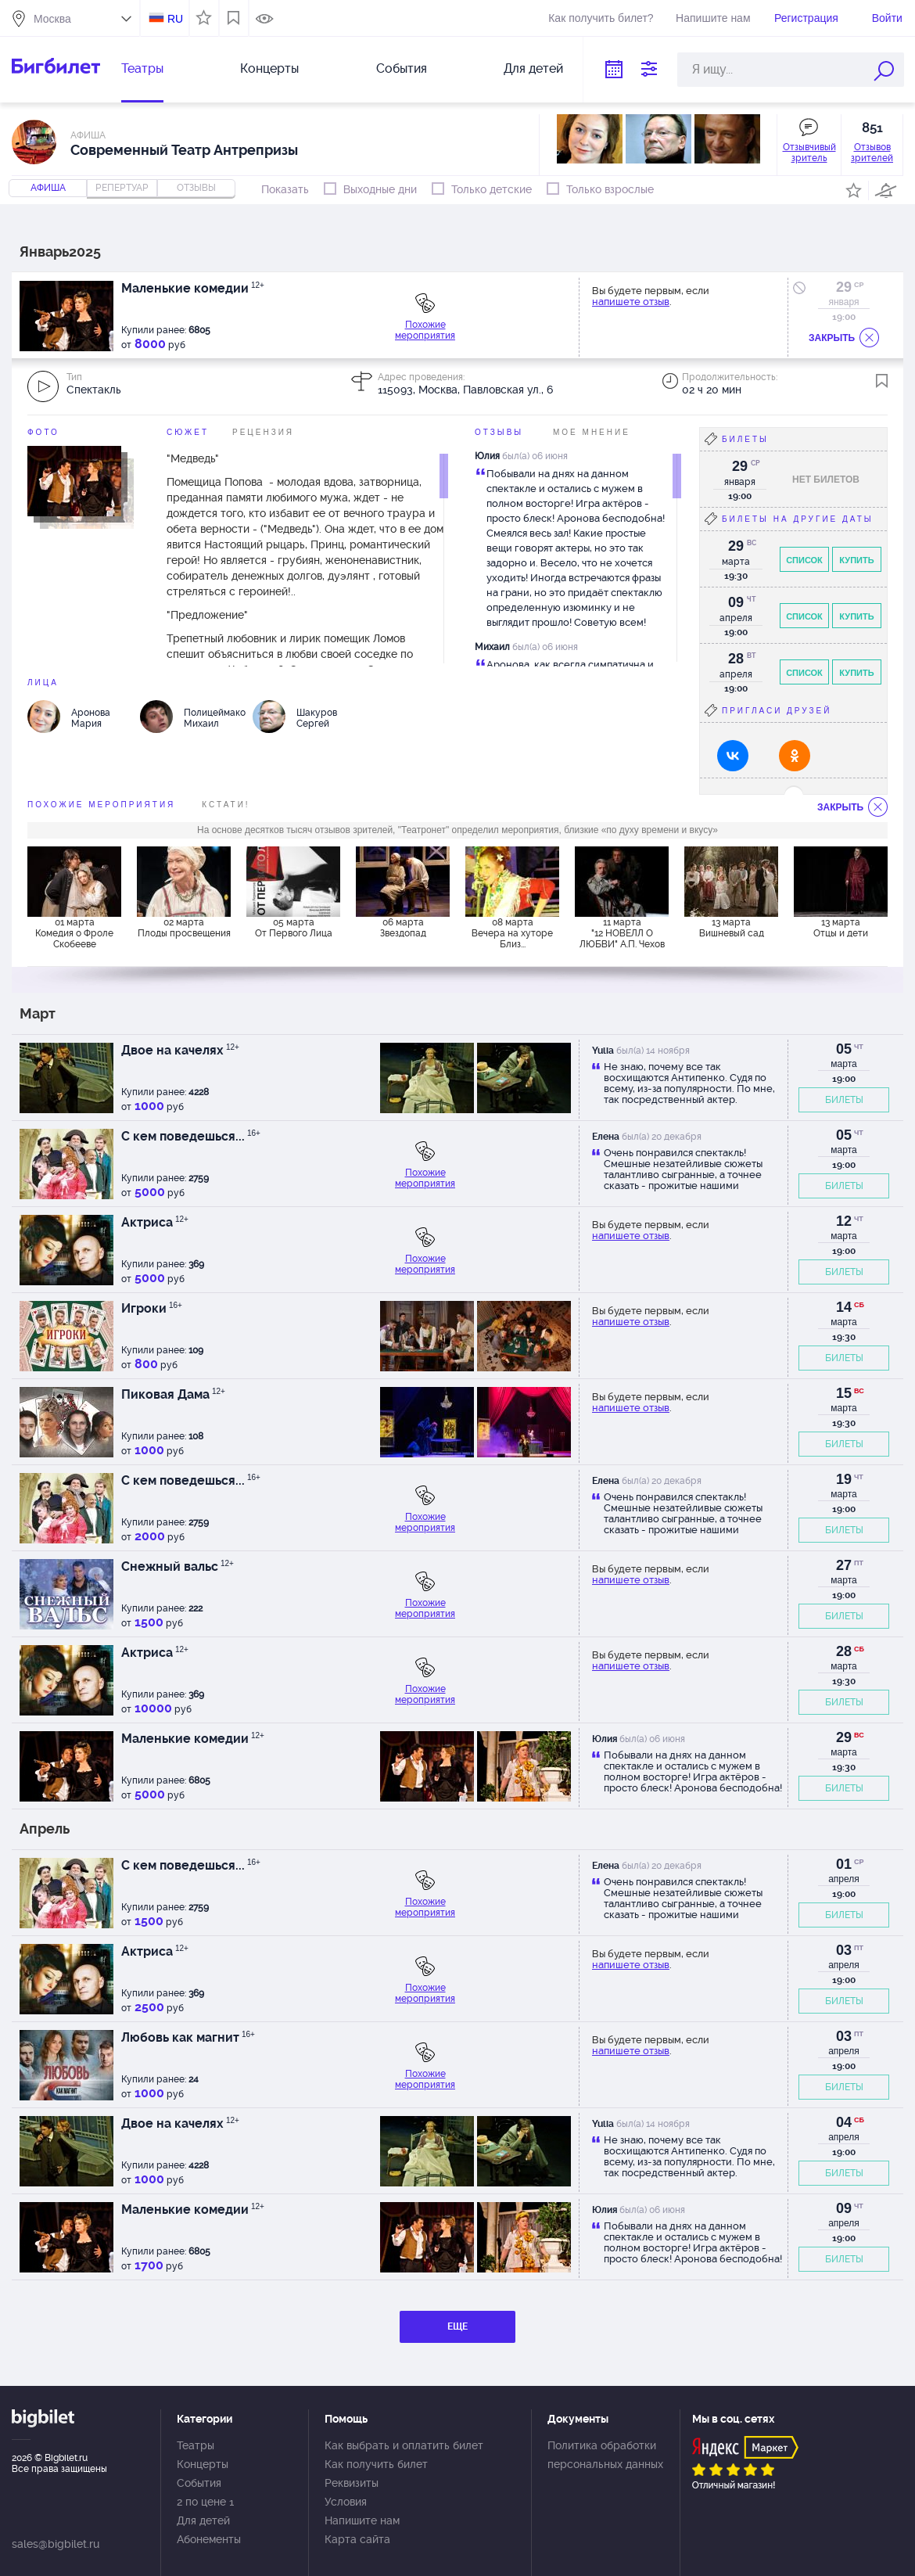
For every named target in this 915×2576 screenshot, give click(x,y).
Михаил (492, 646)
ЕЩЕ (457, 2326)
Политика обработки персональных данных (605, 2454)
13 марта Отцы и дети (840, 928)
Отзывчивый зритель (809, 152)
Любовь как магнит (188, 2037)
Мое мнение (591, 432)
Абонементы (209, 2539)
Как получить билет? (600, 18)
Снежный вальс (177, 1566)
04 (844, 2122)
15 (844, 1393)
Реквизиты (352, 2483)
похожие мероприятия (101, 804)
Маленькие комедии (192, 288)
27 (844, 1565)
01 (844, 1864)
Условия (346, 2501)
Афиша (48, 187)
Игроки (151, 1308)
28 (844, 1651)
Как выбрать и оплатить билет (404, 2445)
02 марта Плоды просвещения (184, 928)
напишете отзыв (630, 301)
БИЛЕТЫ (844, 1099)
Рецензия (263, 432)
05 (844, 1049)
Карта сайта (357, 2539)
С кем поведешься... (190, 1136)
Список (804, 560)
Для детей (533, 68)
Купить (856, 560)
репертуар (122, 187)
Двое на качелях (180, 1050)
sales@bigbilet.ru (55, 2544)
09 (844, 2208)
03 (844, 1950)
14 (844, 1307)
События (401, 68)
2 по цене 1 (205, 2501)
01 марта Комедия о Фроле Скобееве (74, 933)
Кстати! (225, 804)
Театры (142, 68)
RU (175, 19)
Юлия (487, 456)
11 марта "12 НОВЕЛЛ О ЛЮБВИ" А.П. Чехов (622, 933)
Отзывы (499, 432)
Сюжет (188, 432)
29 (844, 287)
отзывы (196, 187)
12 (844, 1221)
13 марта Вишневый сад (731, 928)
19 (844, 1479)
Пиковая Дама (173, 1394)
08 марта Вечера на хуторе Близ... (512, 933)
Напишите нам (713, 18)
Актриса (154, 1222)
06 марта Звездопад (403, 928)
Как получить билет (376, 2464)
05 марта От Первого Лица (293, 928)
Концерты (269, 68)
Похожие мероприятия (425, 330)
